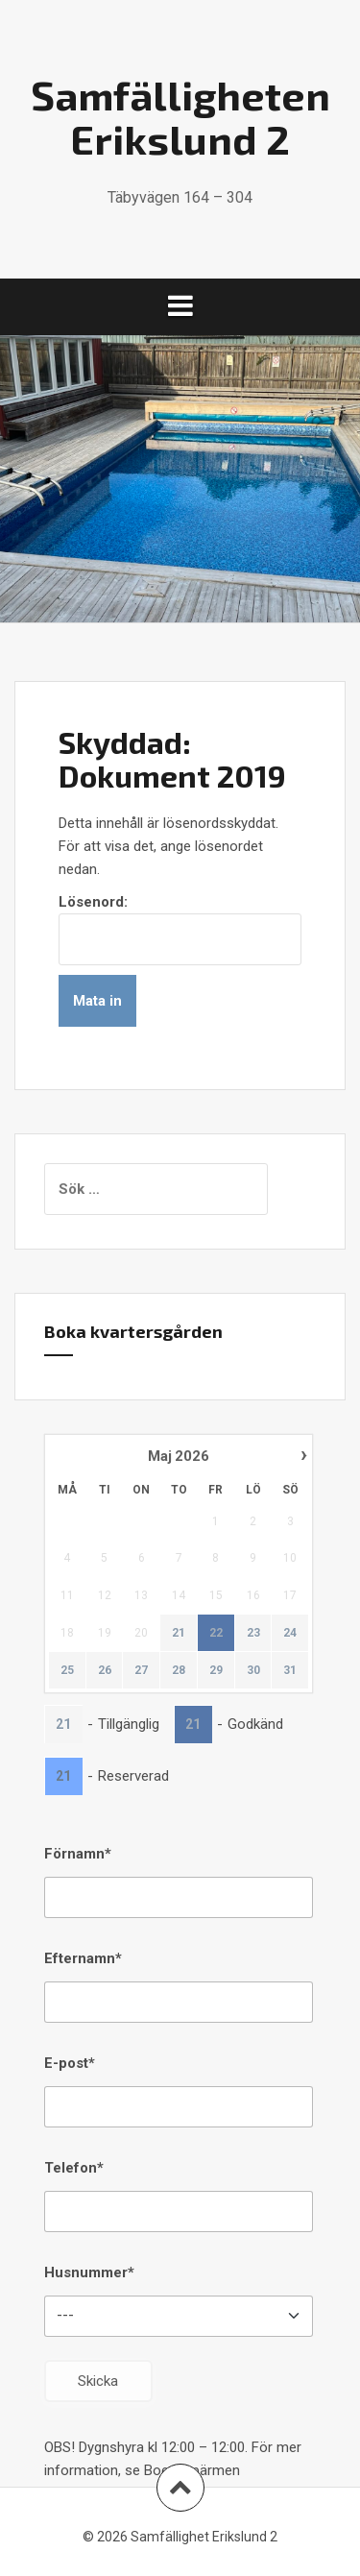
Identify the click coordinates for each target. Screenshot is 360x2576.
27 (141, 1670)
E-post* (69, 2063)
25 (67, 1670)
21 (178, 1633)
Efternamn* (83, 1958)
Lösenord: (180, 929)
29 (216, 1670)
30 (253, 1670)
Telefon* (74, 2167)
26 (104, 1670)
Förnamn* (77, 1853)
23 (253, 1633)
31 (290, 1670)
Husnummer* (89, 2272)
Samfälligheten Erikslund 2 (180, 116)
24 (290, 1633)
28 (178, 1670)
